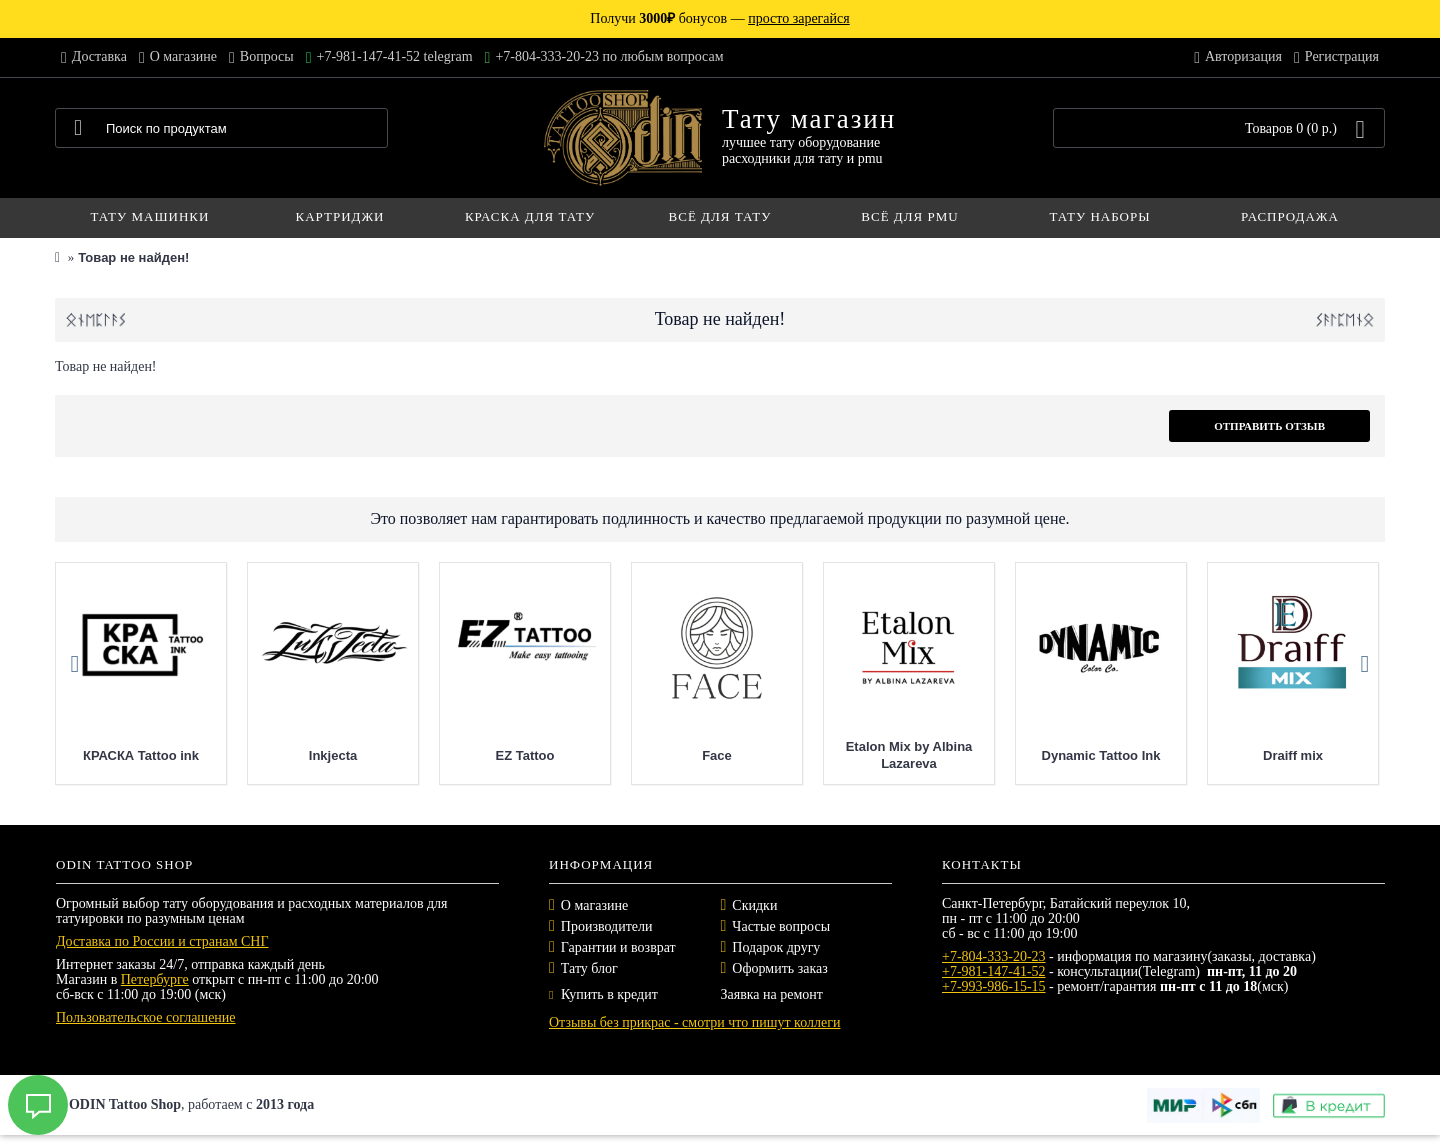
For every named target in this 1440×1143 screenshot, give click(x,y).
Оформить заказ (779, 968)
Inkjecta (333, 755)
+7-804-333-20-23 (994, 956)
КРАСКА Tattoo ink (141, 755)
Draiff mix (1293, 755)
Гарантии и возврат (618, 947)
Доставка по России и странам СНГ (162, 941)
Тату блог (589, 968)
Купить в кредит (603, 994)
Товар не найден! (133, 257)
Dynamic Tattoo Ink (1101, 755)
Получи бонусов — (719, 18)
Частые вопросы (781, 926)
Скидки (754, 905)
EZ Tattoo (525, 755)
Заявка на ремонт (772, 994)
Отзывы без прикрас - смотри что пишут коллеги (694, 1022)
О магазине (594, 905)
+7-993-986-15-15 (994, 986)
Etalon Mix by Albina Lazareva (909, 755)
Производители (607, 926)
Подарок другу (776, 947)
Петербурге (155, 979)
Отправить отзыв (1269, 426)
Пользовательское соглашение (146, 1017)
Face (717, 755)
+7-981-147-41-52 (994, 971)
